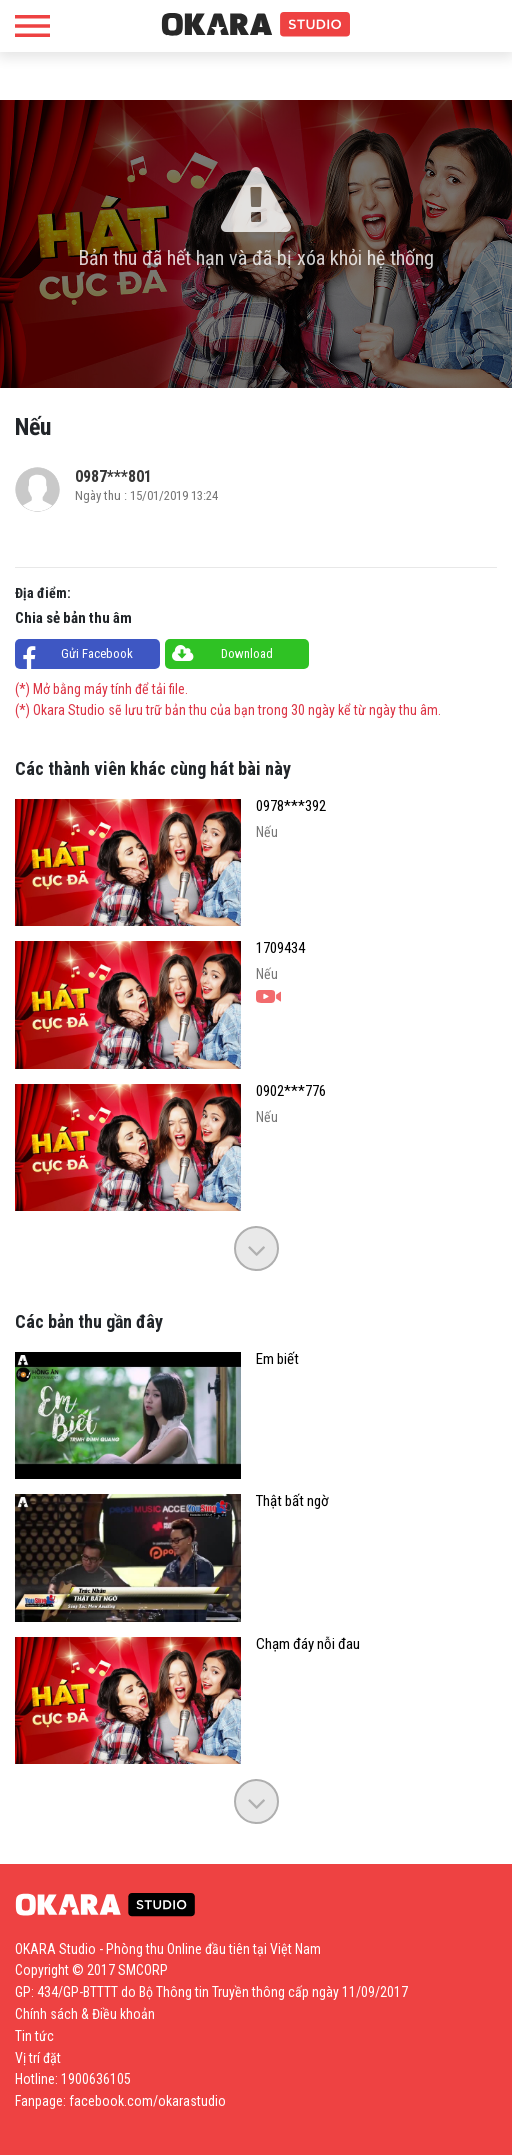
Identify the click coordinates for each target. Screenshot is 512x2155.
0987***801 (113, 476)
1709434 (280, 948)
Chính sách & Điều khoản (85, 2014)
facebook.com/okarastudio (147, 2101)
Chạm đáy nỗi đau (308, 1644)
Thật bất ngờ (292, 1501)
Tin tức (34, 2036)
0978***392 (291, 806)
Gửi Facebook (97, 653)
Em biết (277, 1359)
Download (247, 653)
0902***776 (291, 1091)
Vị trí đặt (38, 2058)
